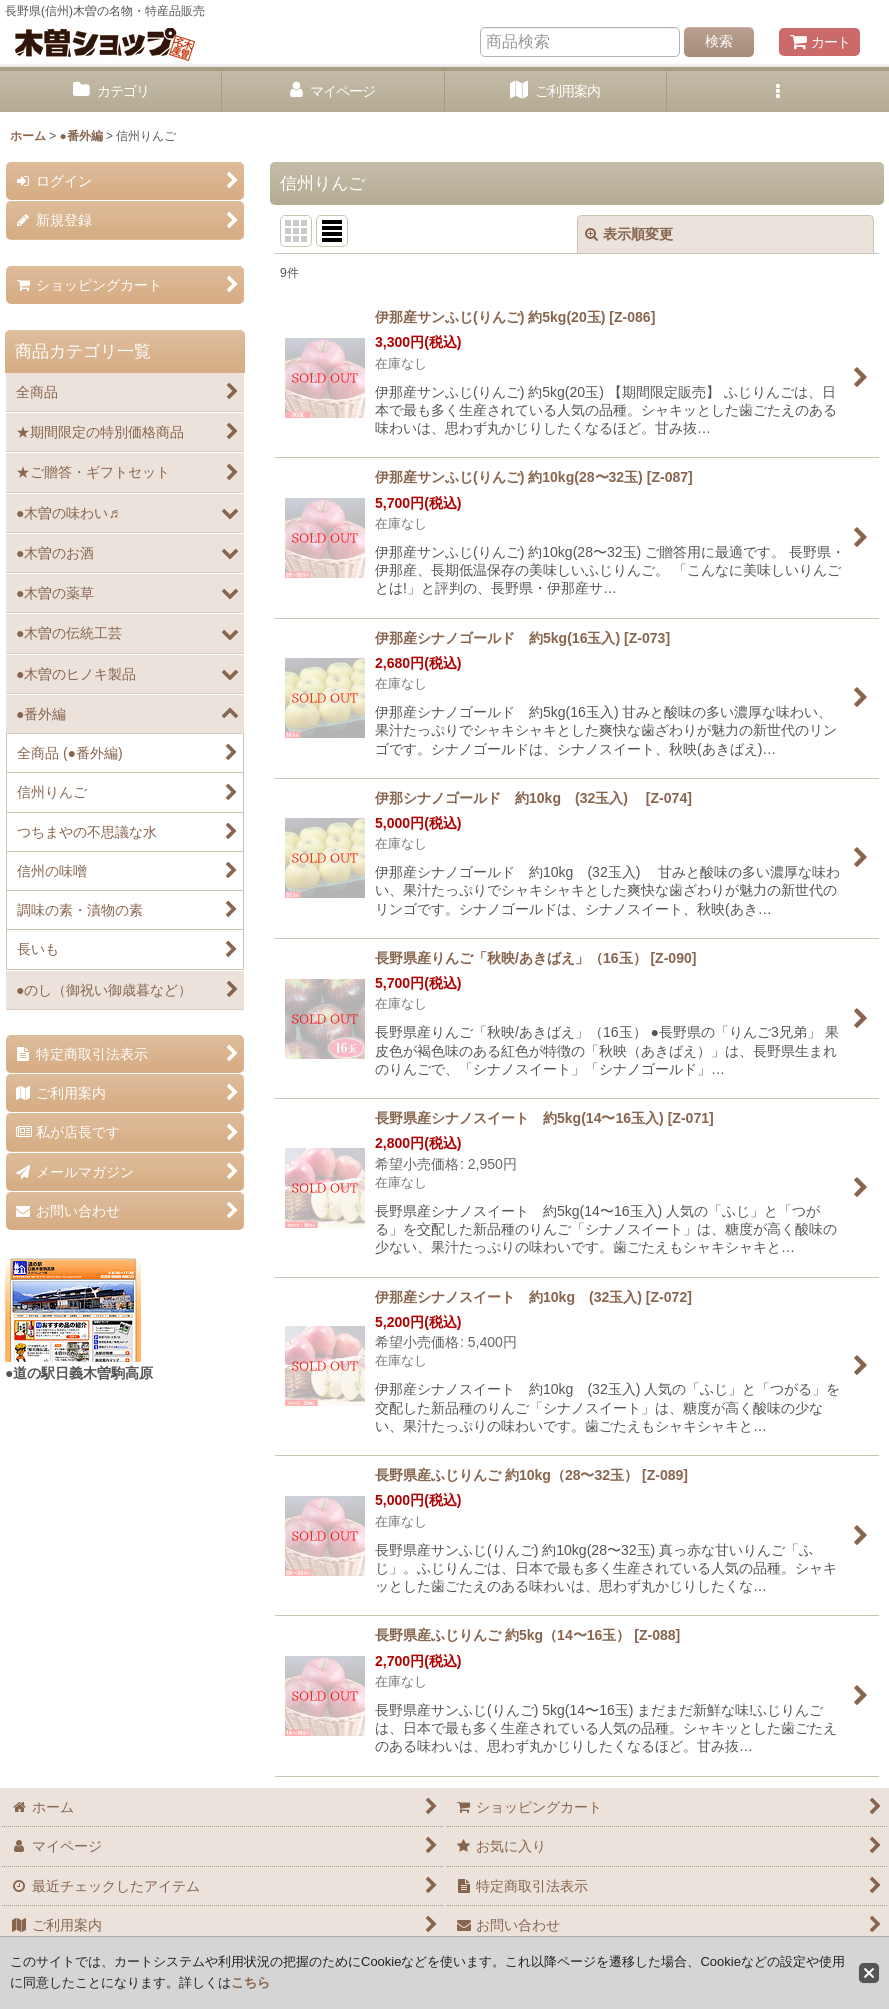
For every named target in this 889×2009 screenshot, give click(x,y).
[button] (778, 91)
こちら (250, 1982)
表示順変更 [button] (629, 234)
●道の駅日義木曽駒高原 (79, 1373)
